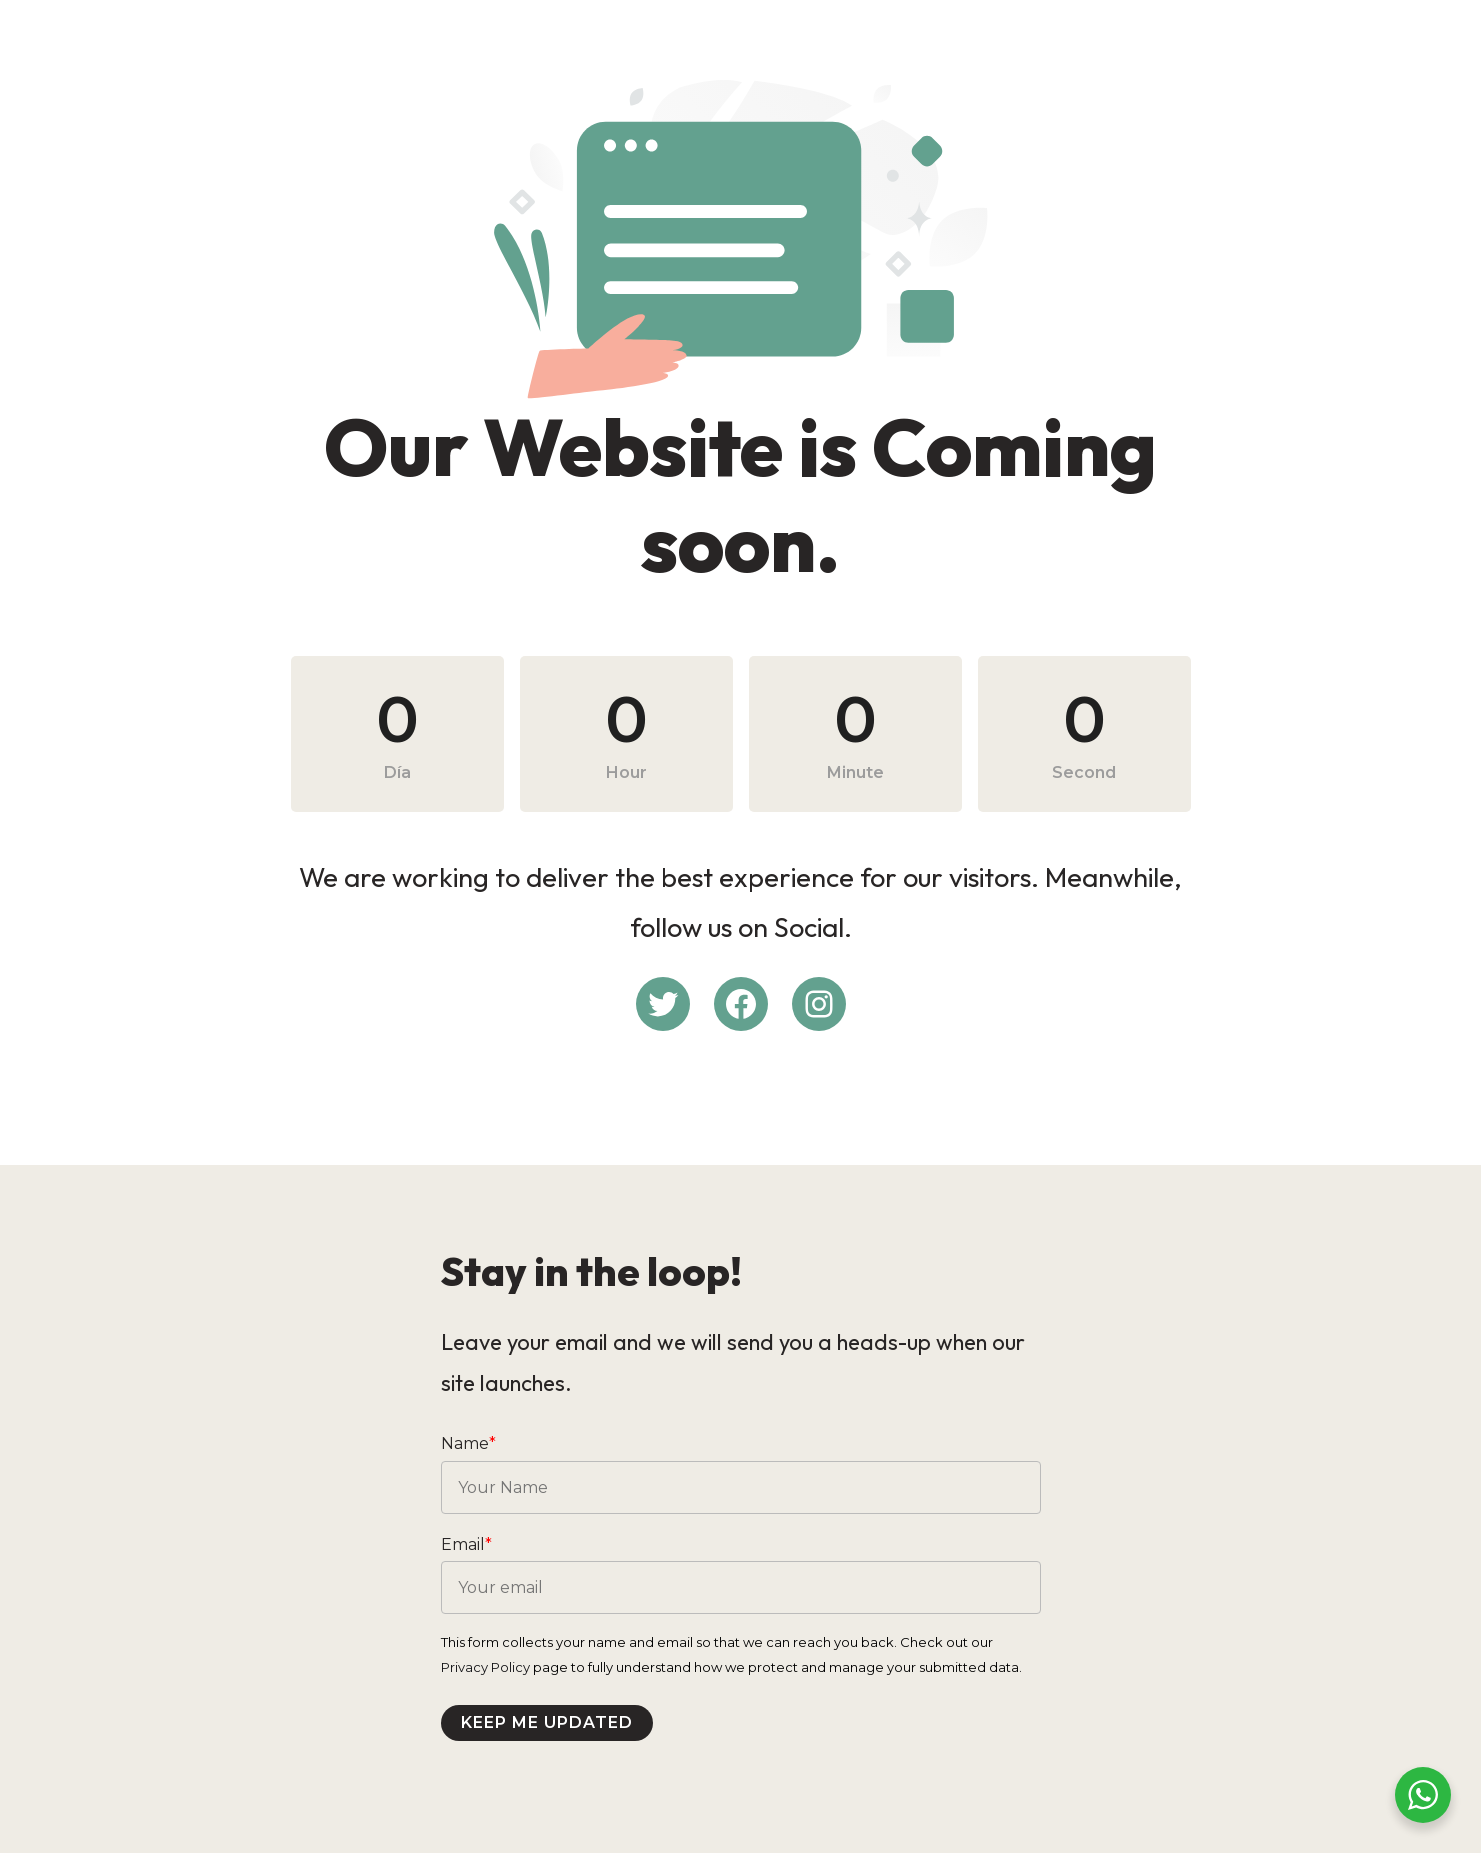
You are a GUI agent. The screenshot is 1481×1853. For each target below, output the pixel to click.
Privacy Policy (485, 1667)
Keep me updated (547, 1722)
